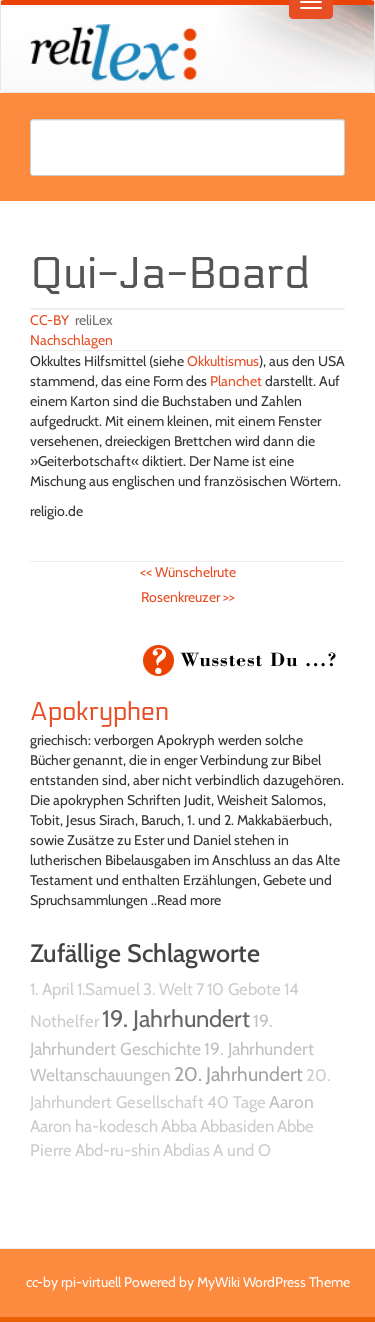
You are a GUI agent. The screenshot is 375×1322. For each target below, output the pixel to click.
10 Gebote (244, 989)
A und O (242, 1150)
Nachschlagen (71, 340)
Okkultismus (223, 361)
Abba (179, 1126)
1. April (52, 989)
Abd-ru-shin (117, 1150)
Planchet (236, 381)
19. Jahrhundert (176, 1018)
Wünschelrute (188, 572)
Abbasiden (237, 1126)
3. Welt (168, 989)
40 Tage (236, 1102)
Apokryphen (99, 712)
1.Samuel (108, 989)
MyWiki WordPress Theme (273, 1282)
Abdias (186, 1150)
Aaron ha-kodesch (94, 1126)
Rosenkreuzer (188, 597)
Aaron (291, 1101)
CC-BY (49, 320)
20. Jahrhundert (238, 1074)
